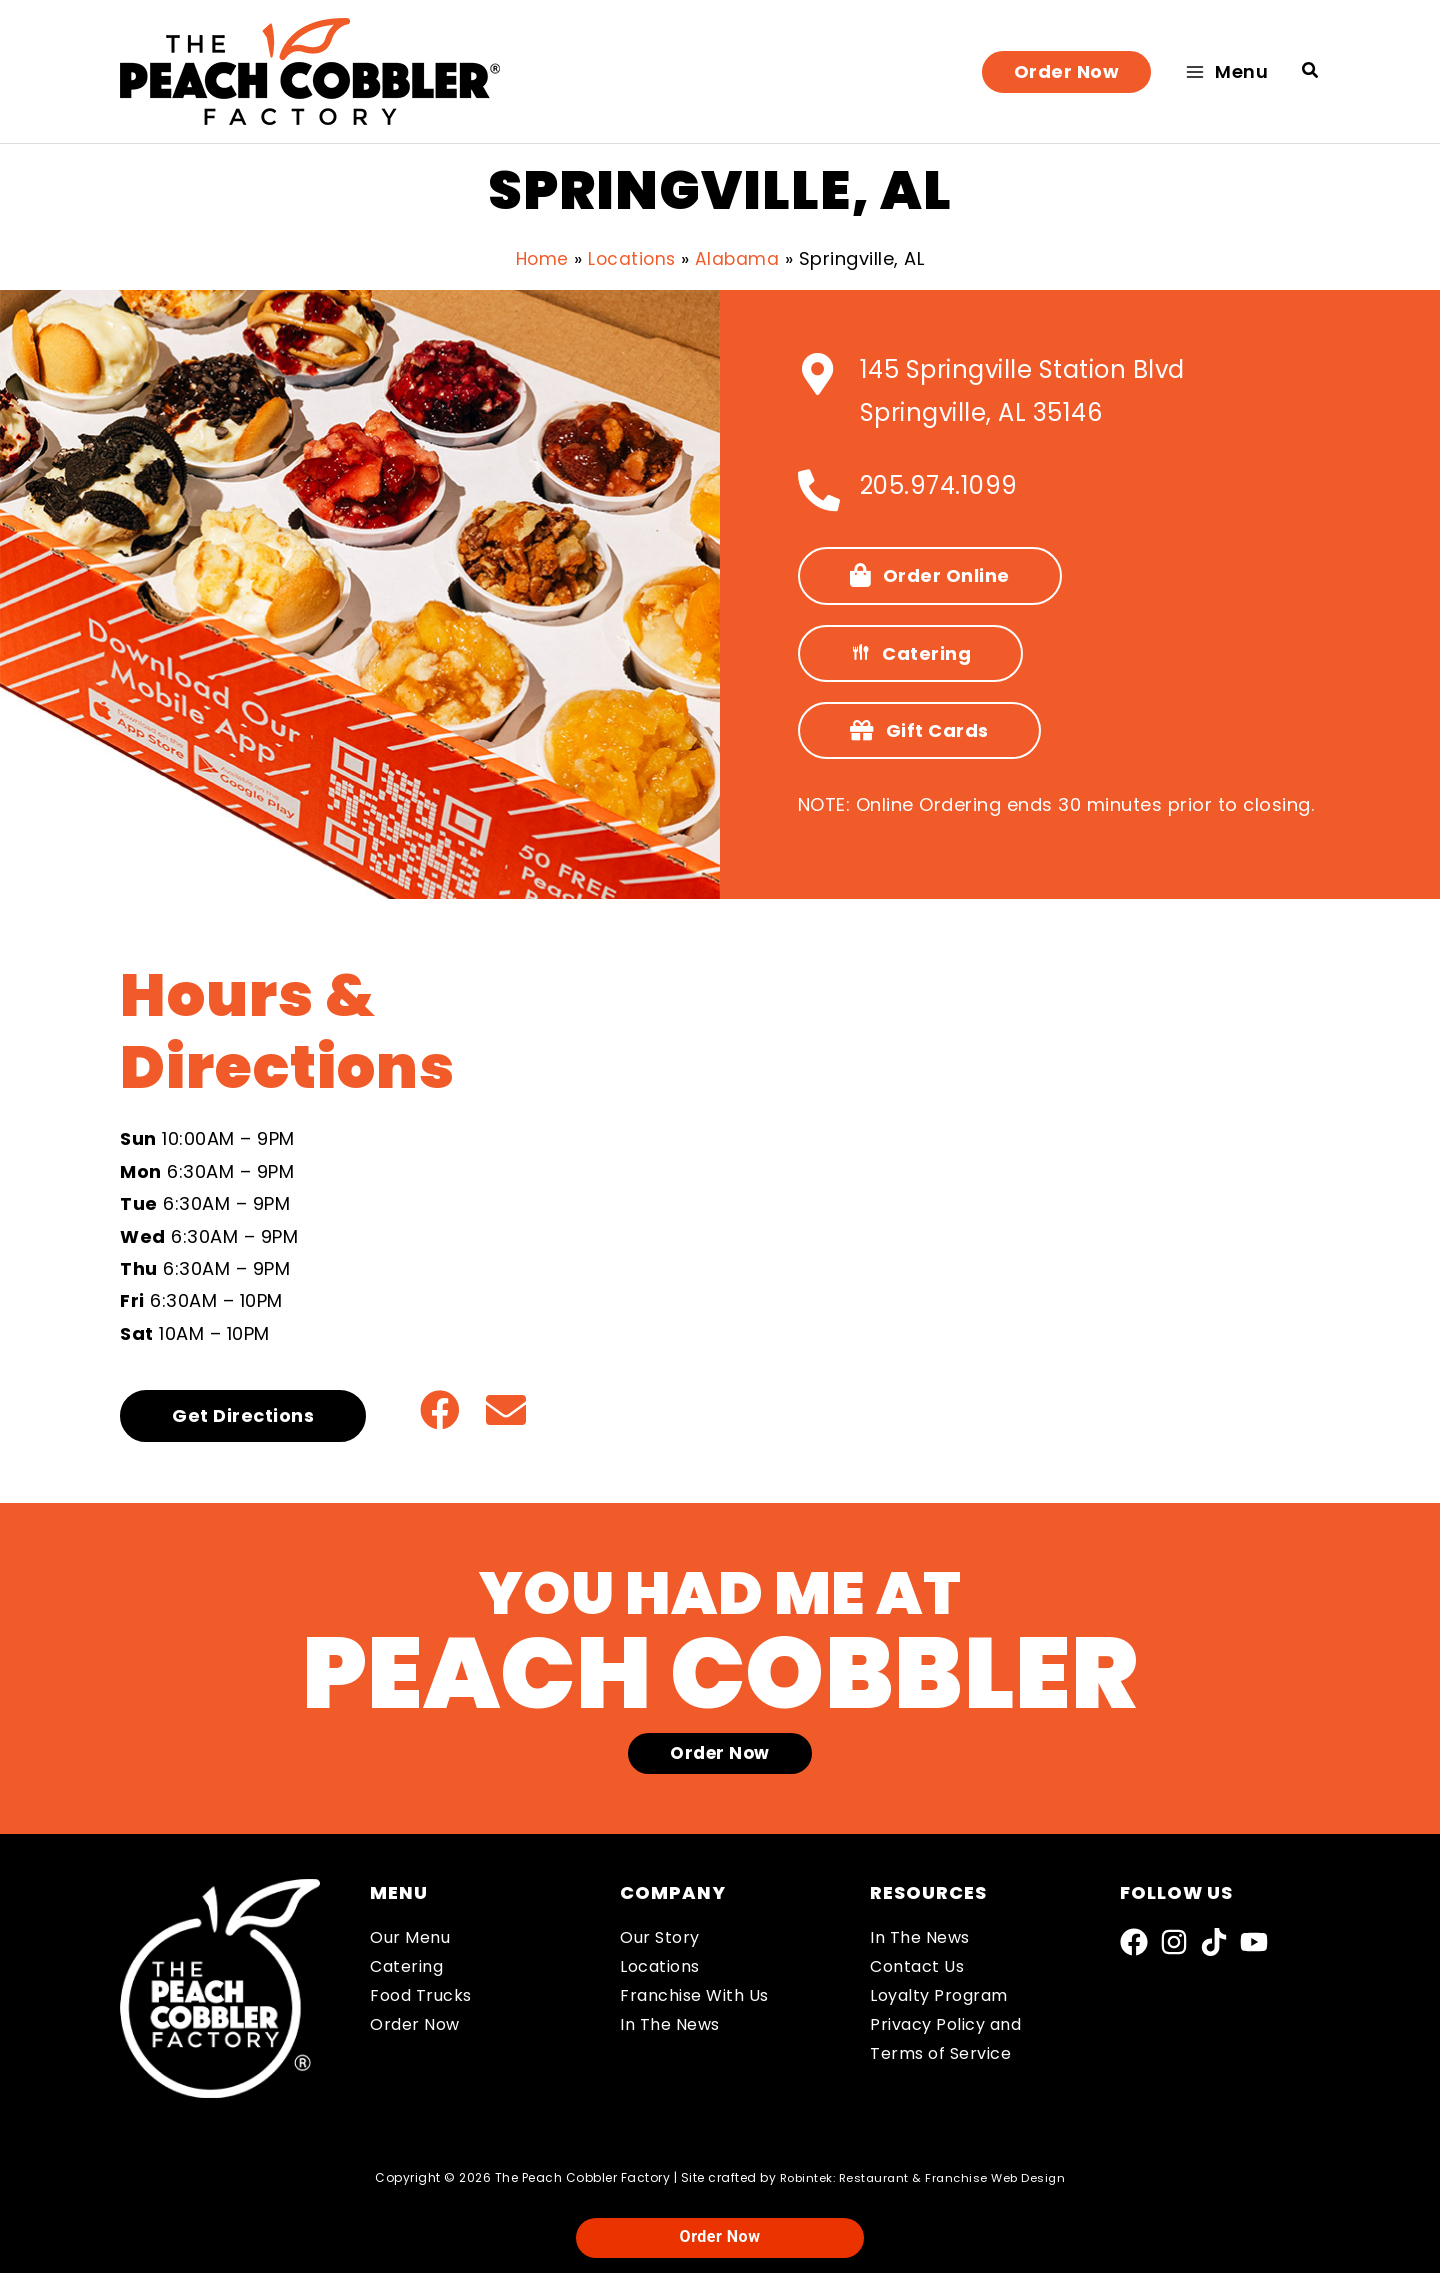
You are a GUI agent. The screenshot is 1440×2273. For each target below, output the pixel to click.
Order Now (415, 2024)
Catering (406, 1966)
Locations (660, 1966)
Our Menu (410, 1937)
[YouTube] (1254, 1942)
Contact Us (917, 1966)
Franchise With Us (694, 1995)
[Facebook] (1134, 1942)
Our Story (660, 1937)
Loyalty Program (939, 1995)
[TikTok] (1214, 1942)
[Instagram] (1174, 1942)
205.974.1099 (939, 485)
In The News (670, 2024)
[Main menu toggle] (1226, 71)
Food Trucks (421, 1995)
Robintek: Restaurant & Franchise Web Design (923, 2177)
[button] (1067, 72)
